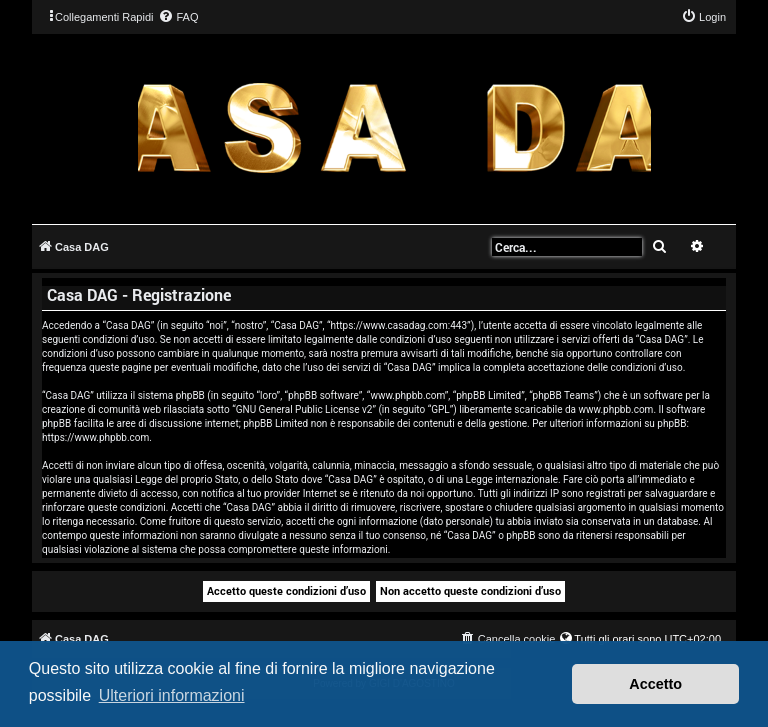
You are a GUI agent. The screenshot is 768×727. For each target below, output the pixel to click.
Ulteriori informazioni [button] (172, 695)
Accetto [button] (655, 684)
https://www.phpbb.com (95, 437)
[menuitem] (178, 17)
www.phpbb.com (615, 409)
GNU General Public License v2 (304, 409)
